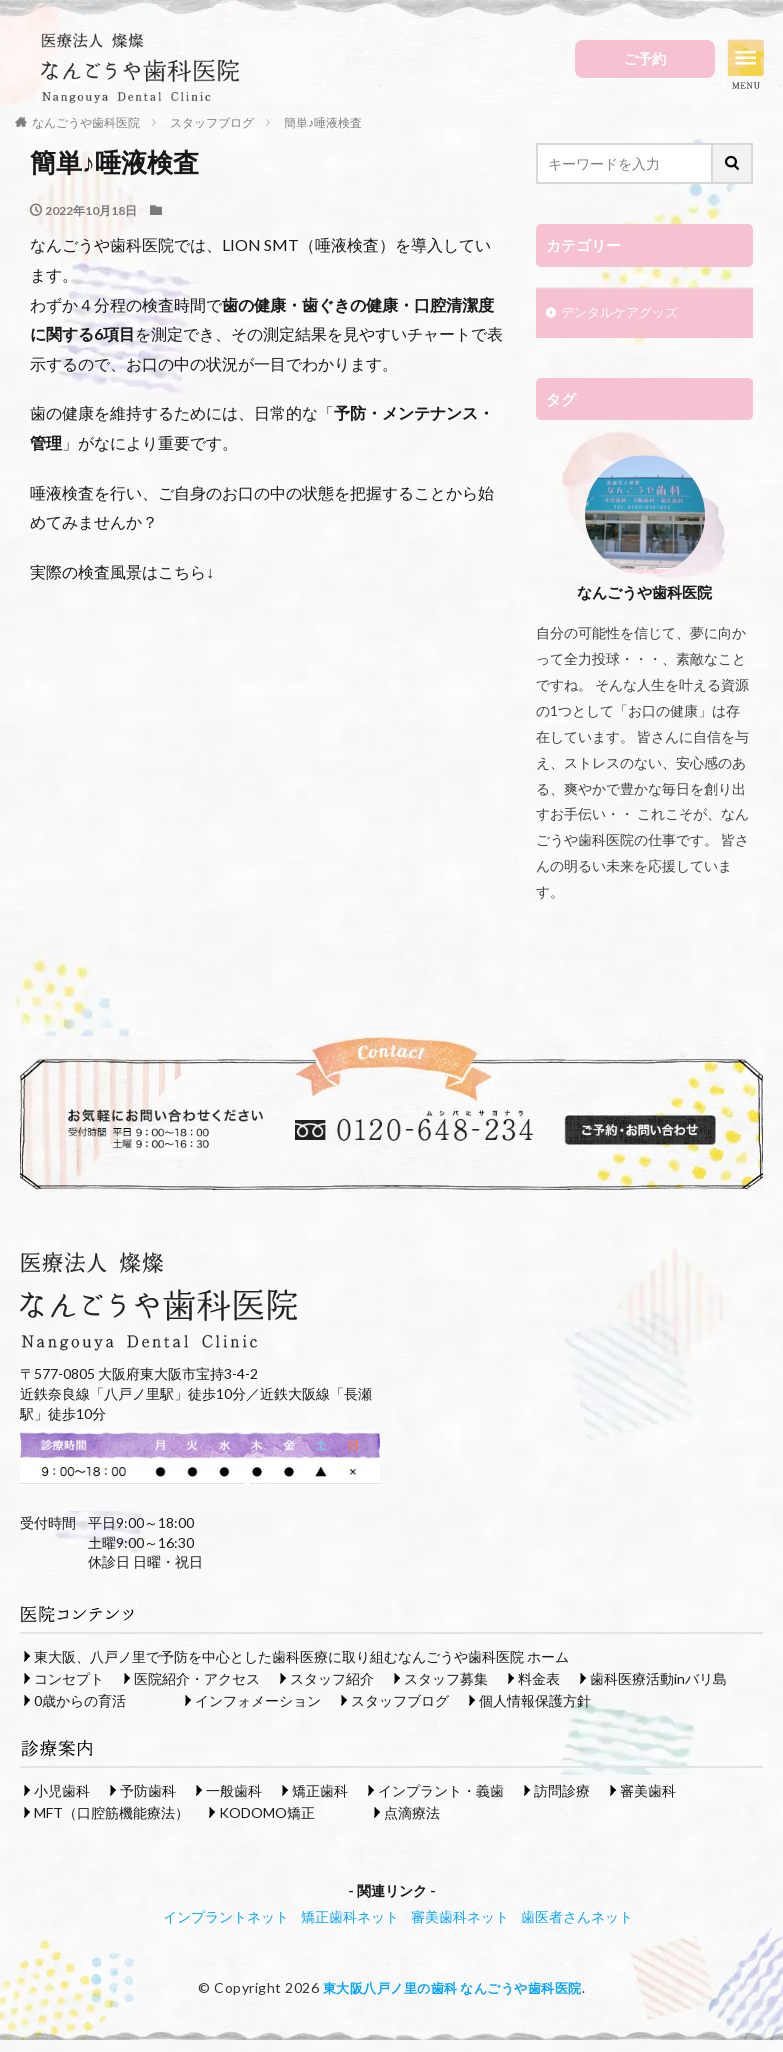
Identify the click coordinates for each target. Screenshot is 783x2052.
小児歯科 (62, 1790)
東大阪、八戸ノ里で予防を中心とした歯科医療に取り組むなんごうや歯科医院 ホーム (301, 1656)
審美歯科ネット (460, 1916)
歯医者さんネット (577, 1916)
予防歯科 (148, 1790)
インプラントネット (226, 1916)
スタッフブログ (400, 1700)
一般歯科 (234, 1790)
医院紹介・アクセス (197, 1678)
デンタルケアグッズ (624, 314)
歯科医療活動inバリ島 (658, 1678)
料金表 (539, 1678)
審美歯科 (648, 1790)
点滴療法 (412, 1812)
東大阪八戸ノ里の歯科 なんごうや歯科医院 (452, 1987)
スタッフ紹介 (332, 1678)
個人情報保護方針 (535, 1700)
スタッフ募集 (446, 1678)
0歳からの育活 (80, 1700)
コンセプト (69, 1678)
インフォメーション (258, 1700)
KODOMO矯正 (267, 1812)
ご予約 (645, 58)
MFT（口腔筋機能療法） (111, 1812)
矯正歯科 (320, 1790)
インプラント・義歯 (441, 1790)
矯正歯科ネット (350, 1916)
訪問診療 (562, 1790)
